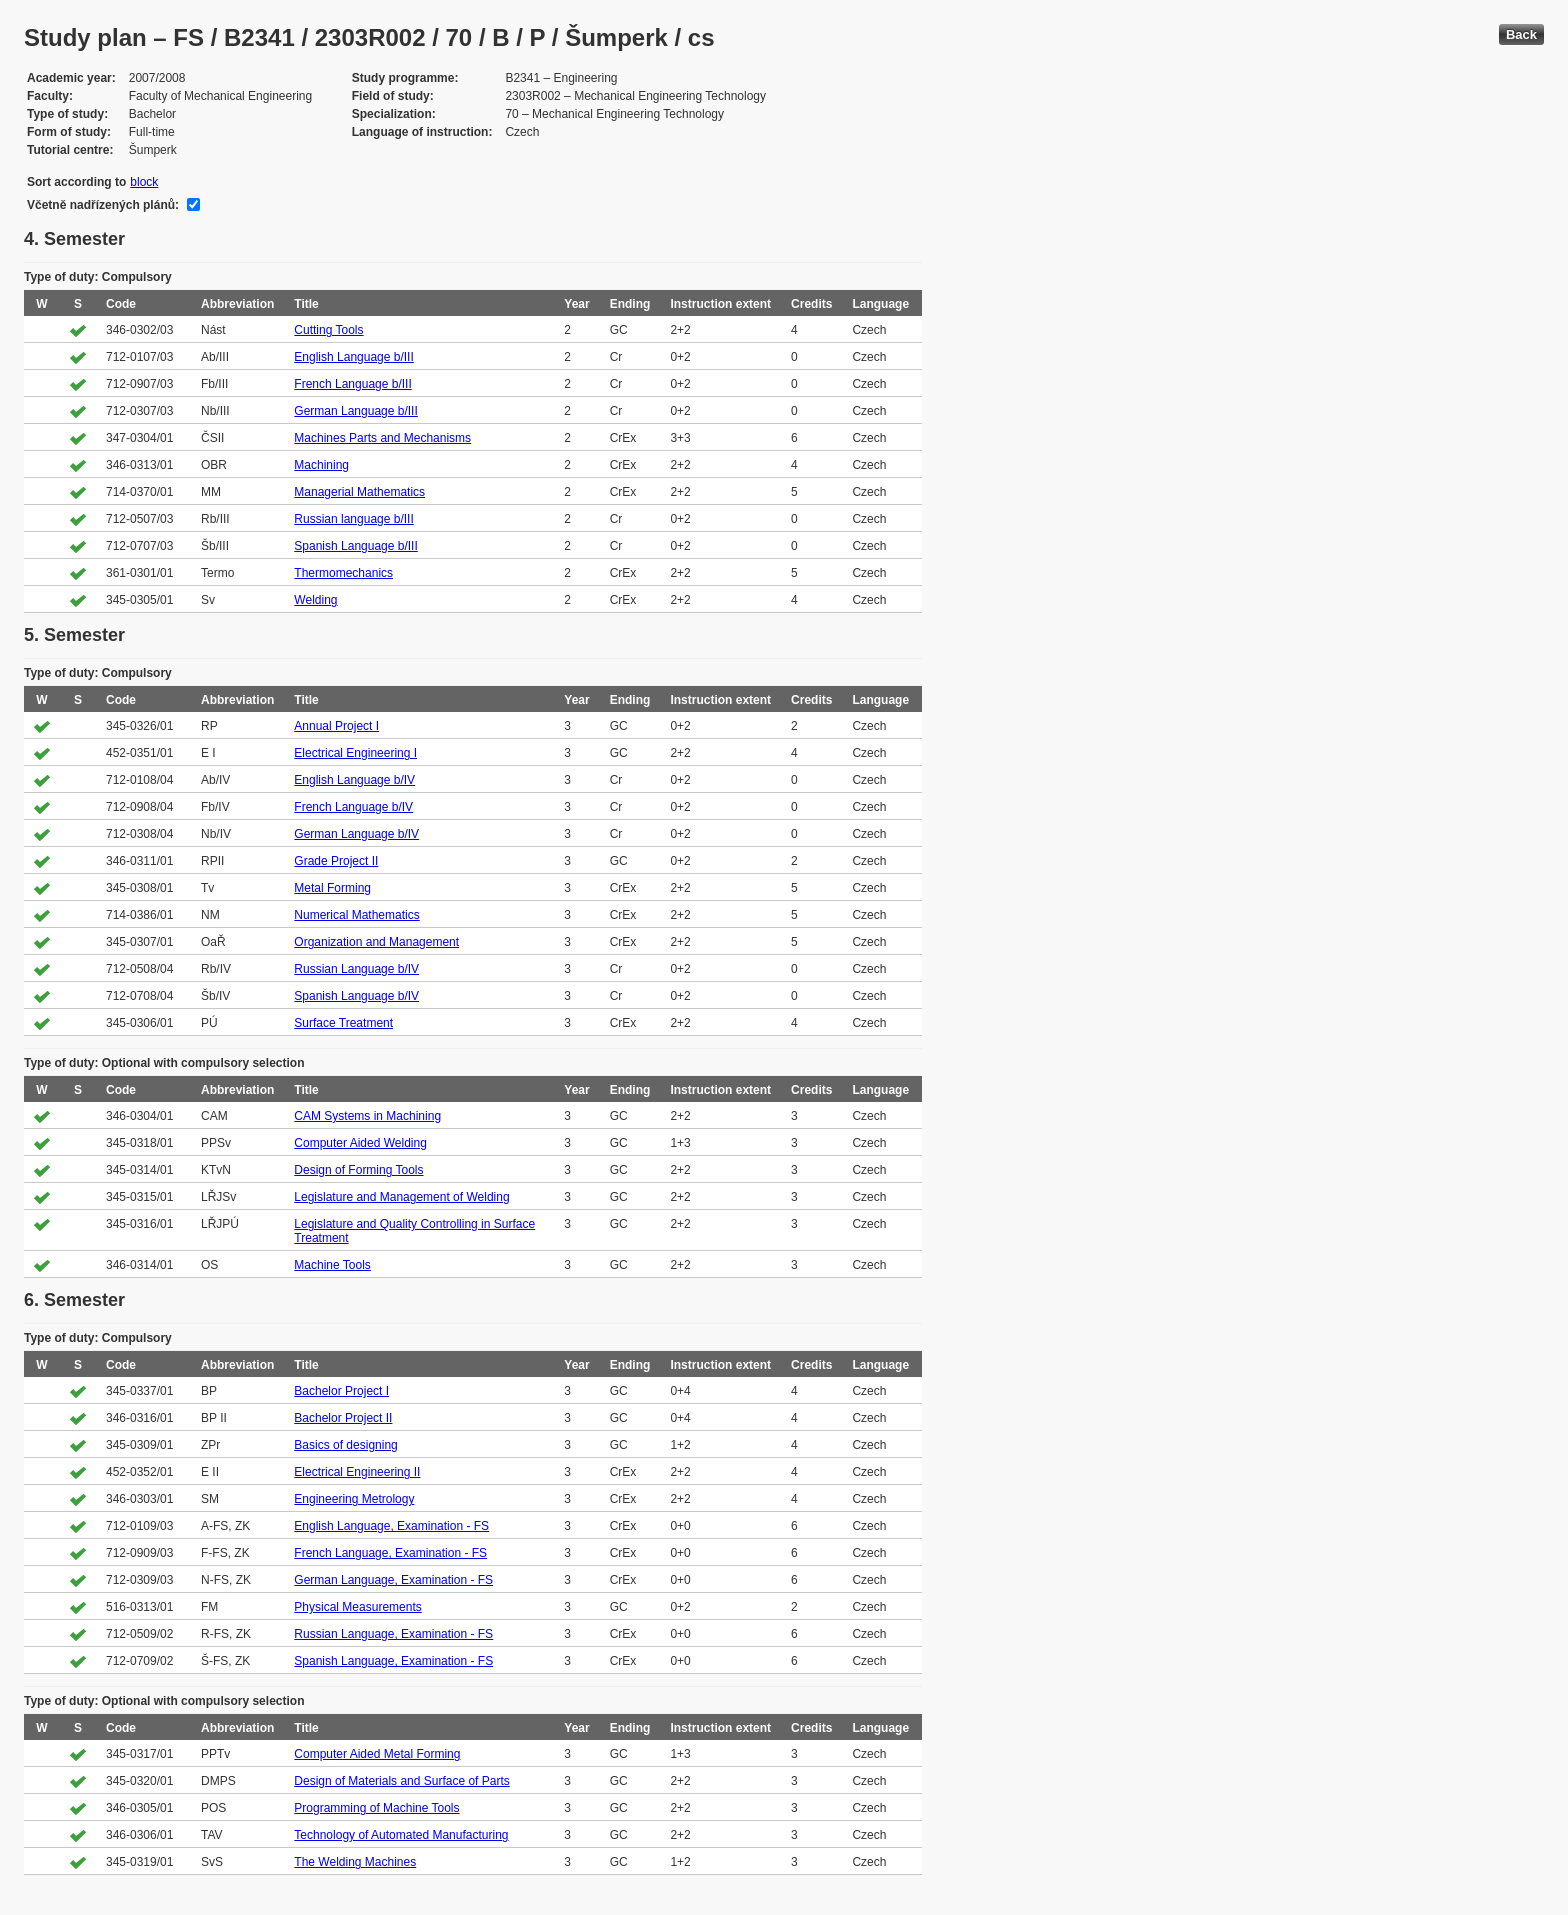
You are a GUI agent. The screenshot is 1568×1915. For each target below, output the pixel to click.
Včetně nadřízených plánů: (103, 205)
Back (1521, 34)
